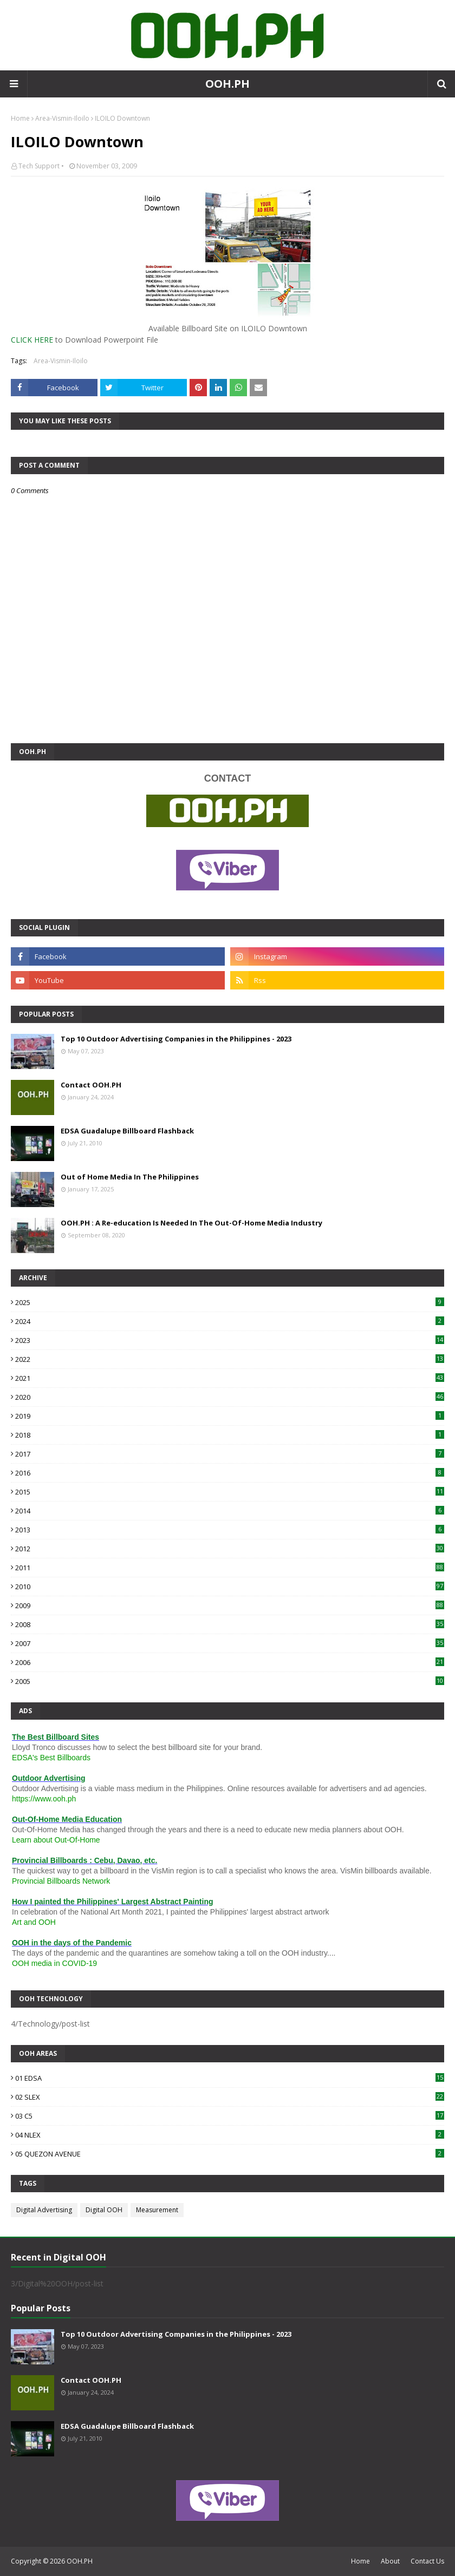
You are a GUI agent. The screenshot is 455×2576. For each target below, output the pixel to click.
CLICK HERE (32, 340)
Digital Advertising (44, 2209)
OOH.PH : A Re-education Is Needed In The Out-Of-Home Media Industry (191, 1223)
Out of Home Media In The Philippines (130, 1177)
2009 (229, 1605)
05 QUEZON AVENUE (229, 2154)
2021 (229, 1378)
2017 (229, 1454)
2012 (229, 1549)
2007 (229, 1643)
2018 (229, 1435)
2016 (229, 1473)
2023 (229, 1340)
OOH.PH (227, 83)
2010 (229, 1586)
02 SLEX (229, 2097)
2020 (229, 1397)
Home (20, 118)
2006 (229, 1662)
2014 (229, 1511)
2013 (229, 1530)
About (390, 2561)
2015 (229, 1492)
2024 (229, 1321)
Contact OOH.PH (91, 1085)
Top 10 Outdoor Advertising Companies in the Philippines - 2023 (176, 1039)
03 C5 (229, 2116)
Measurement (157, 2209)
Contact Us (427, 2561)
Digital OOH (104, 2209)
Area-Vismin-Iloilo (62, 118)
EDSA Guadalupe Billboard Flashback (127, 1131)
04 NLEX (229, 2135)
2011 (229, 1567)
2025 (229, 1302)
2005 (229, 1681)
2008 (229, 1624)
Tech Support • (41, 166)
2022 (229, 1359)
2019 (229, 1416)
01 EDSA (229, 2078)
